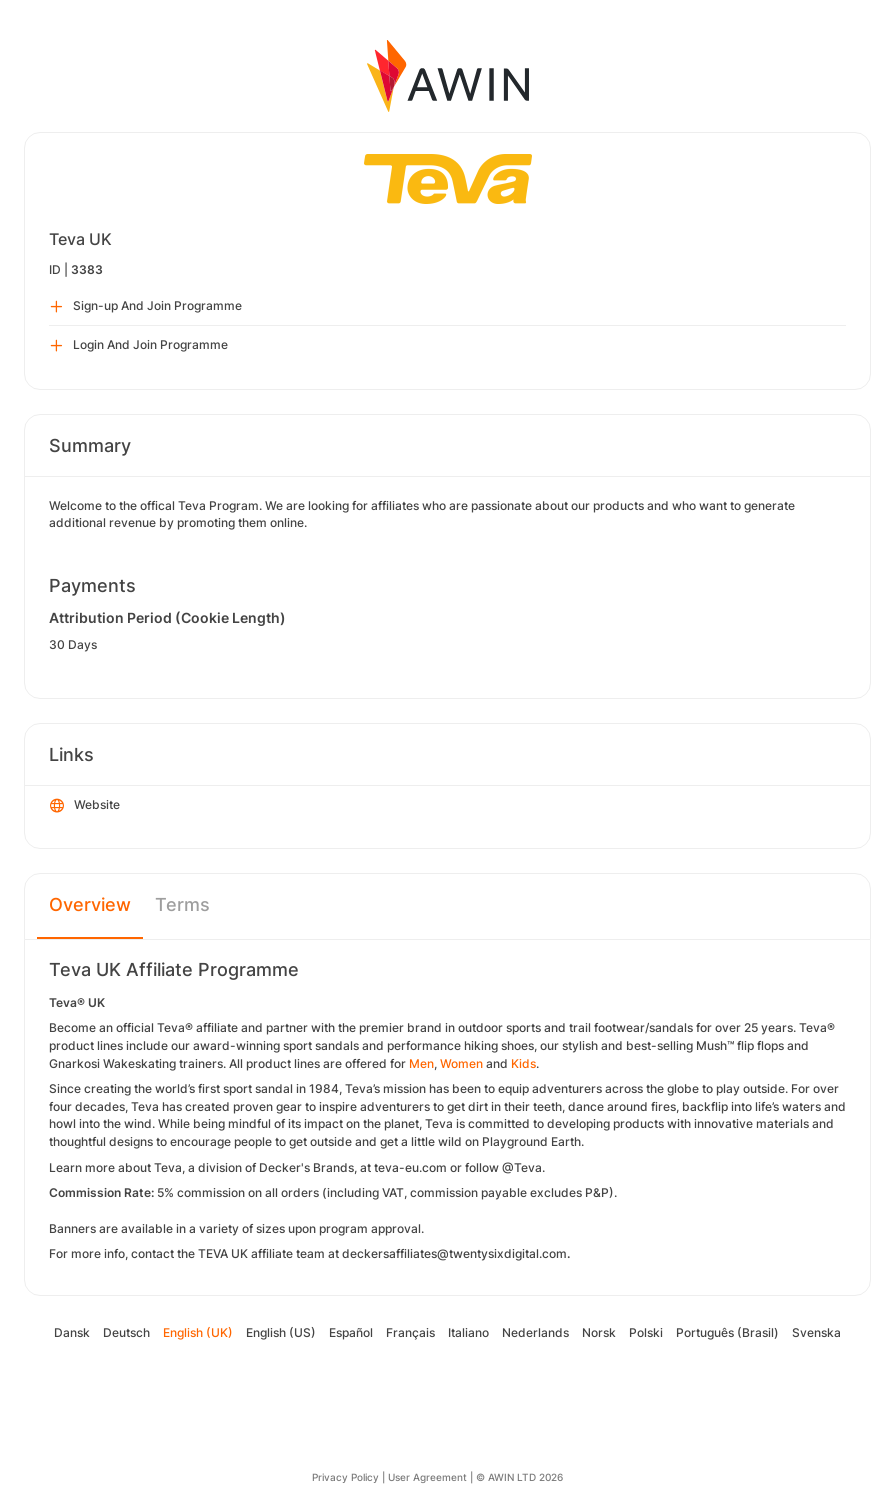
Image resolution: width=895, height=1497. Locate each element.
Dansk (72, 1332)
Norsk (599, 1332)
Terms (182, 904)
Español (351, 1332)
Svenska (816, 1332)
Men (421, 1063)
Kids (523, 1063)
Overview (90, 904)
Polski (646, 1332)
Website (85, 806)
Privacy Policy (345, 1477)
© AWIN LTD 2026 (519, 1477)
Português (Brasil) (727, 1332)
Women (461, 1063)
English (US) (281, 1332)
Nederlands (535, 1332)
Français (410, 1332)
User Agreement (427, 1477)
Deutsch (126, 1332)
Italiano (468, 1332)
